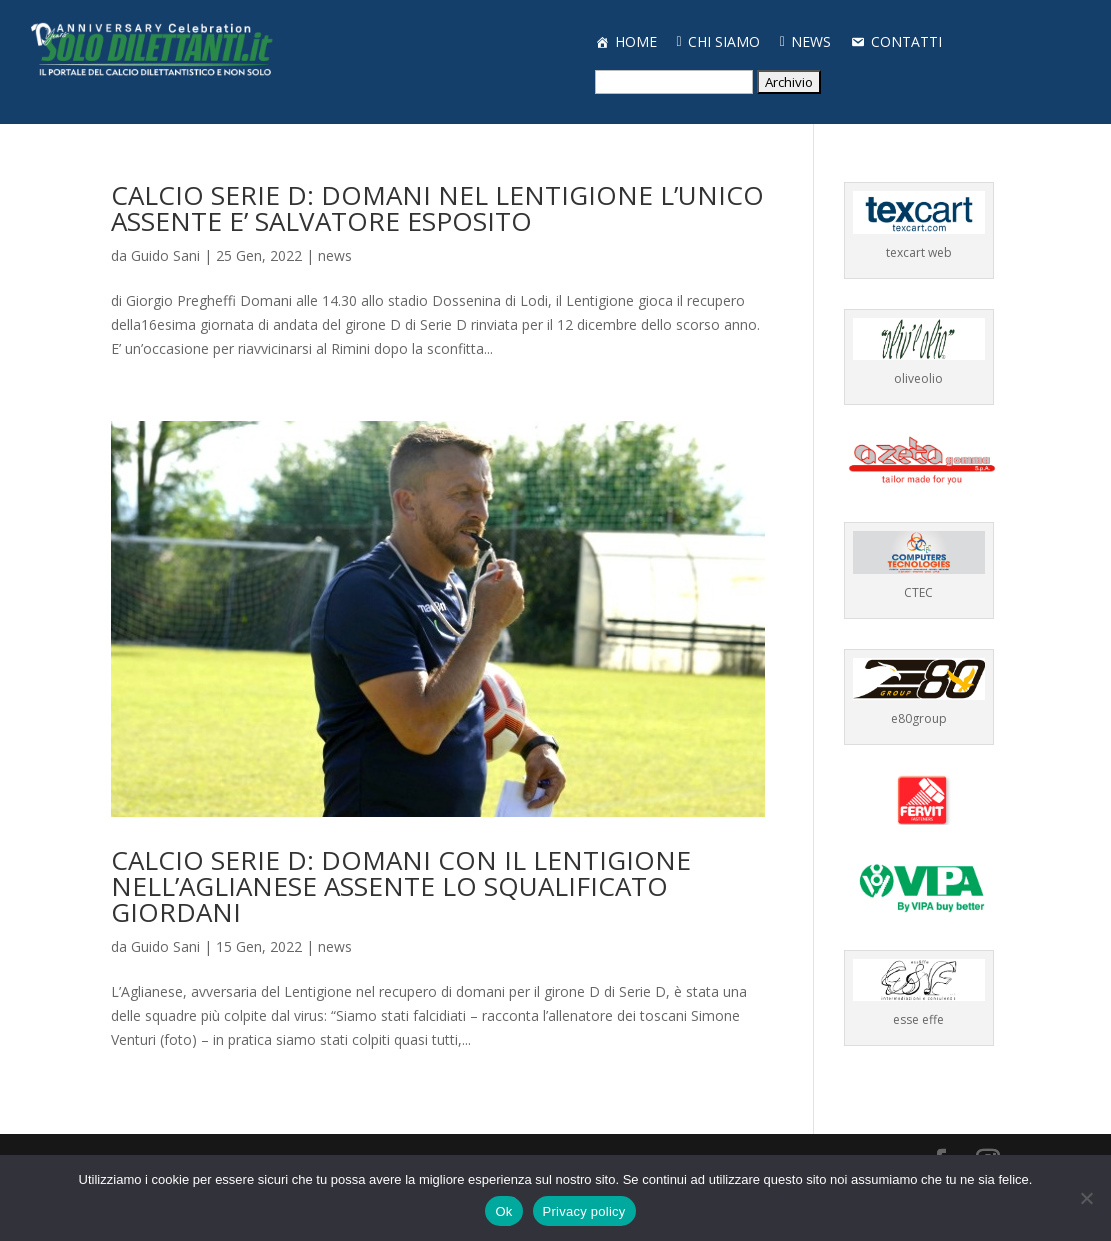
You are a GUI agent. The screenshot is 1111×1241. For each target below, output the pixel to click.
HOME (636, 41)
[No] (1086, 1198)
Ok (503, 1211)
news (335, 255)
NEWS (811, 41)
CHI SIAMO (724, 41)
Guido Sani (165, 255)
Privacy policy (584, 1211)
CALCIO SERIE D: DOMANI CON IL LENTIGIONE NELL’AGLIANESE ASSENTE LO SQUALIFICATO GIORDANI (401, 886)
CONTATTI (906, 41)
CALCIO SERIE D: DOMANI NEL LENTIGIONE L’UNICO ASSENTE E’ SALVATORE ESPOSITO (437, 208)
